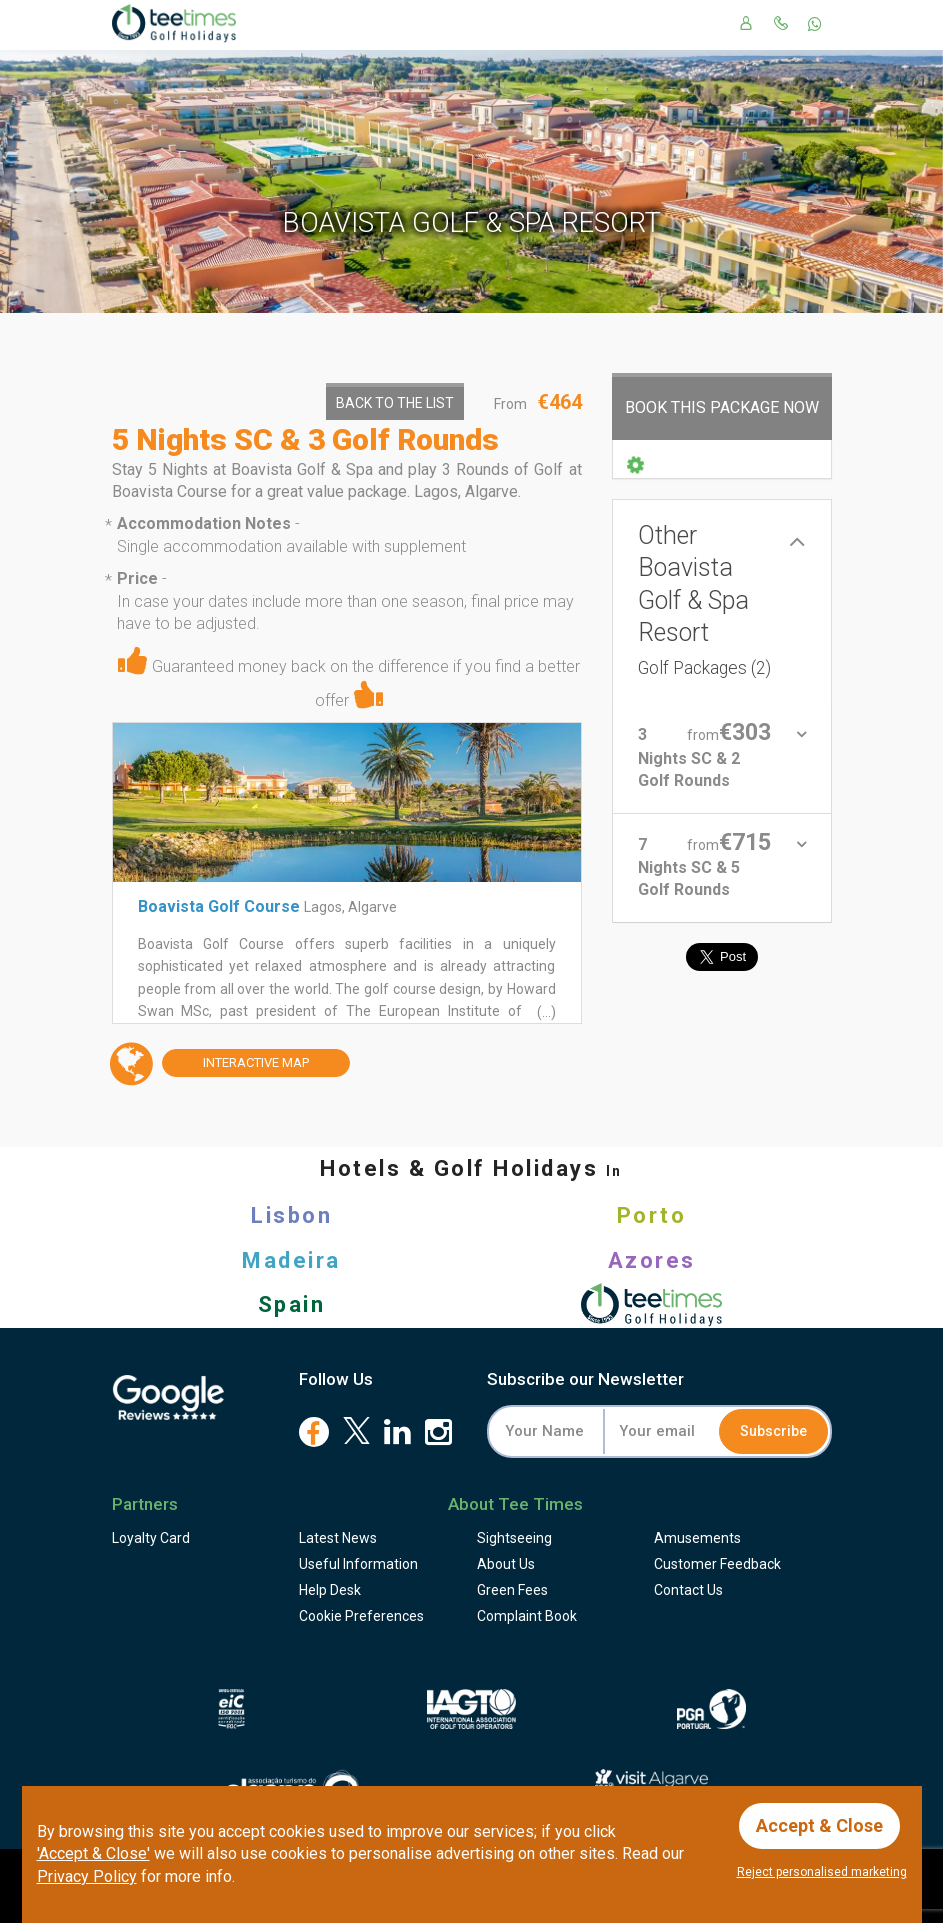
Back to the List (395, 403)
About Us (506, 1564)
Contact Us (688, 1590)
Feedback (717, 1564)
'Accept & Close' (93, 1853)
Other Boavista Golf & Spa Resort (704, 599)
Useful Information (358, 1564)
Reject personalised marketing (822, 1872)
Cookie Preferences (361, 1616)
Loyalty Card (151, 1538)
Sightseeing (514, 1538)
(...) (545, 1012)
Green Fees (512, 1590)
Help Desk (330, 1590)
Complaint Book (527, 1616)
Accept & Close (819, 1825)
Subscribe (773, 1431)
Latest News (338, 1538)
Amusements (697, 1538)
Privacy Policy (87, 1876)
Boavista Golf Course (219, 906)
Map (235, 1063)
